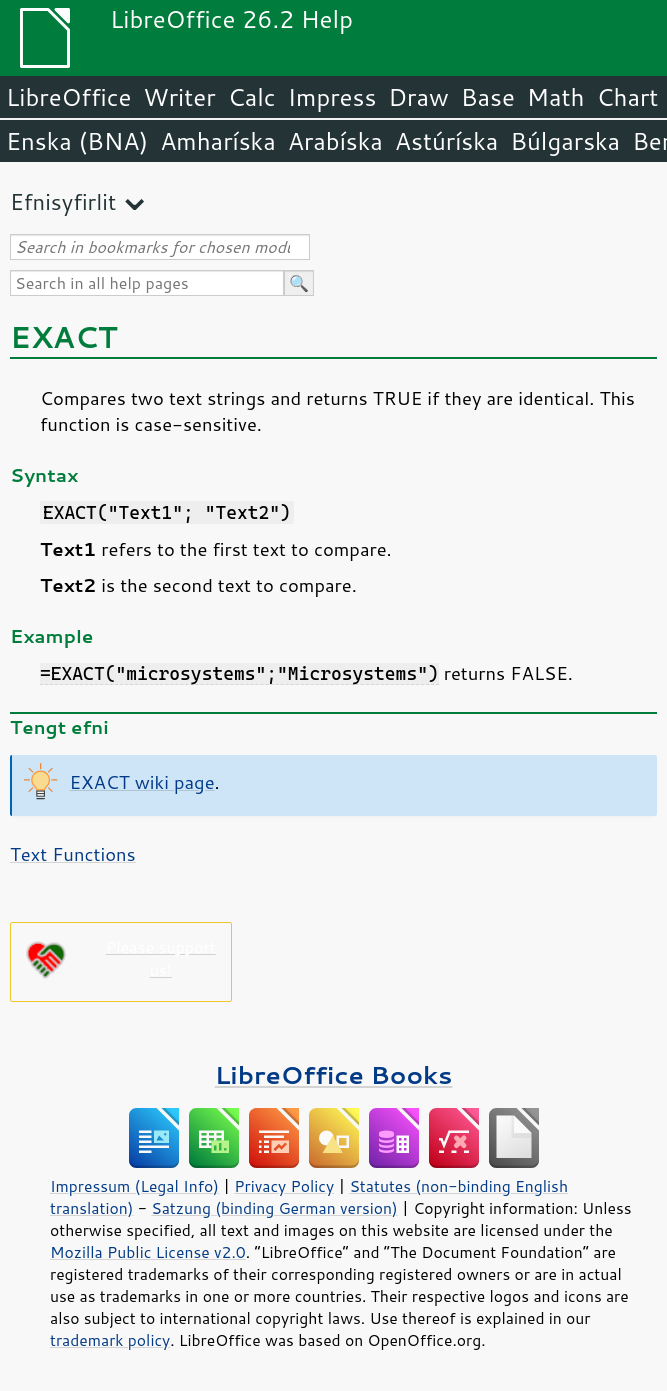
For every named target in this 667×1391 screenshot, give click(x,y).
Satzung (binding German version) (274, 1208)
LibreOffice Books (334, 1074)
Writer (179, 97)
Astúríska (447, 141)
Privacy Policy (284, 1186)
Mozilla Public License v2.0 (148, 1252)
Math (556, 97)
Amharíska (218, 141)
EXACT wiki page (142, 782)
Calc (252, 97)
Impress (332, 97)
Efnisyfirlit (63, 201)
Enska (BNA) (77, 141)
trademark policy (110, 1340)
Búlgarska (565, 141)
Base (488, 97)
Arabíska (335, 141)
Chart (627, 97)
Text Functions (73, 854)
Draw (418, 97)
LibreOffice (68, 97)
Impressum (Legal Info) (134, 1186)
